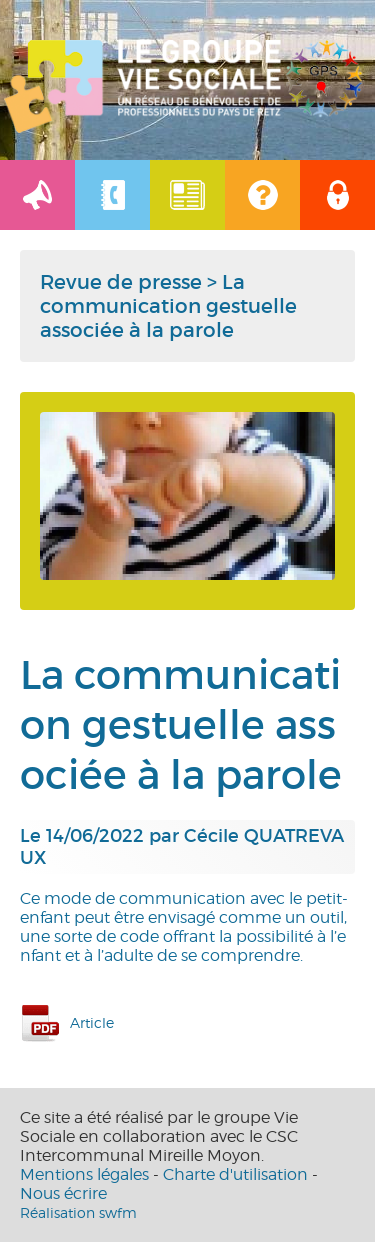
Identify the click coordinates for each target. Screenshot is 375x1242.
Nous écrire (63, 1193)
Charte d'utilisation (235, 1174)
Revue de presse (121, 282)
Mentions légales (84, 1174)
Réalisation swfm (78, 1212)
